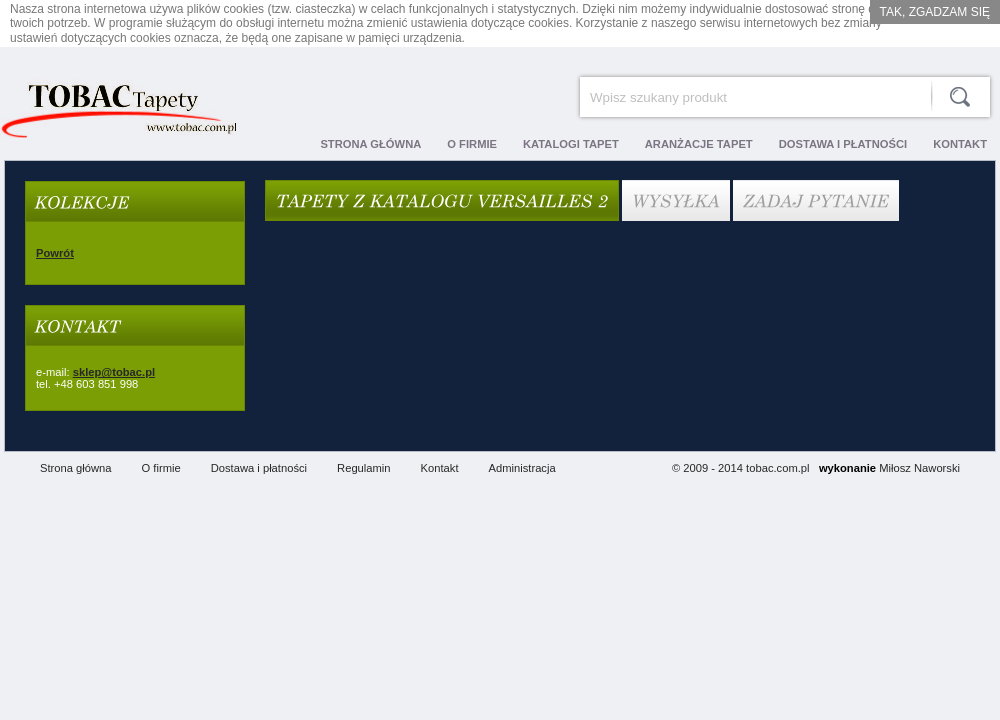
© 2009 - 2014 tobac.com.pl (741, 468)
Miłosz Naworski (919, 468)
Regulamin (363, 468)
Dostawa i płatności (259, 468)
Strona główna (76, 468)
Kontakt (440, 468)
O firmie (161, 468)
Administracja (522, 468)
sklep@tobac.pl (114, 372)
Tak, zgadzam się (935, 12)
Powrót (55, 253)
